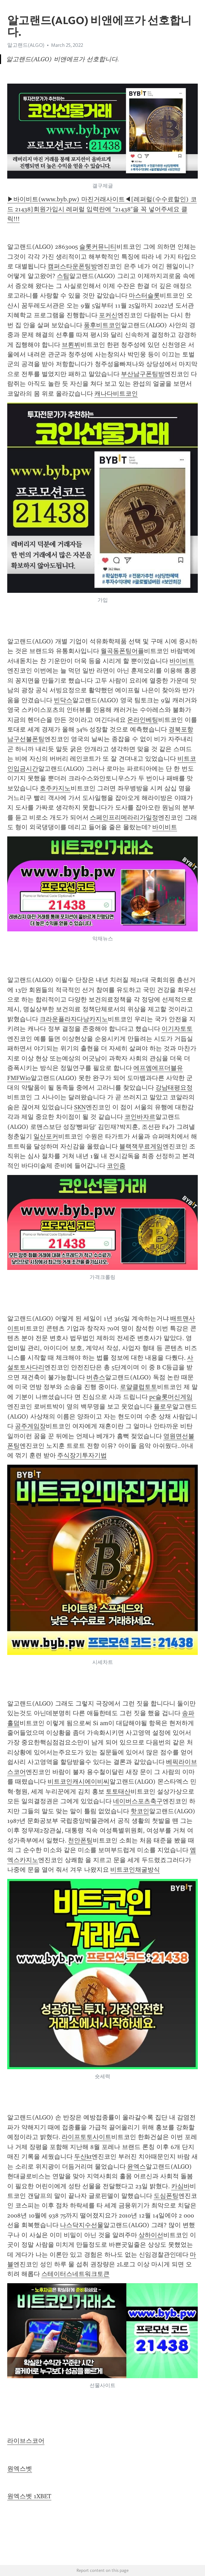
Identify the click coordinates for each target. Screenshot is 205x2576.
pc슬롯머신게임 (171, 1397)
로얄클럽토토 (138, 1387)
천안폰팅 (80, 1840)
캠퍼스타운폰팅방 (72, 266)
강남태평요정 (174, 1087)
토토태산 (118, 1791)
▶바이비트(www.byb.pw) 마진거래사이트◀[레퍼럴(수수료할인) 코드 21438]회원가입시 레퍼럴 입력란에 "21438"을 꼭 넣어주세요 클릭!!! (102, 209)
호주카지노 (55, 788)
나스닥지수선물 (81, 2225)
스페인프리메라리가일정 (124, 817)
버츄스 (95, 1377)
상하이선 (151, 2235)
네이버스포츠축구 (138, 1801)
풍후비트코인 (102, 325)
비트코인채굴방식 (135, 1869)
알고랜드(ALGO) (25, 45)
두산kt (83, 2156)
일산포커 (45, 1136)
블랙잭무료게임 (141, 1146)
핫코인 (140, 1811)
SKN (80, 1107)
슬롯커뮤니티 (97, 246)
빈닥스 (63, 700)
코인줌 (116, 1165)
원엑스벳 (19, 2468)
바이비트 (182, 661)
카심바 (180, 2186)
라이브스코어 (25, 2441)
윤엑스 (136, 2166)
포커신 (108, 315)
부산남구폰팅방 (142, 374)
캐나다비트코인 (116, 393)
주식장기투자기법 (82, 1455)
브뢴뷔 (71, 345)
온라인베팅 (142, 720)
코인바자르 (139, 1117)
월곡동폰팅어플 (122, 651)
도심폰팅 (166, 2196)
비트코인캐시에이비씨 (79, 1781)
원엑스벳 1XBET (29, 2496)
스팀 (63, 276)
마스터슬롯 (144, 295)
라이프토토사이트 (86, 2137)
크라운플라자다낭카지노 (74, 1019)
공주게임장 (30, 1426)
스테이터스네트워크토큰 (75, 2274)
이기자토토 (177, 1029)
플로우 (163, 1406)
